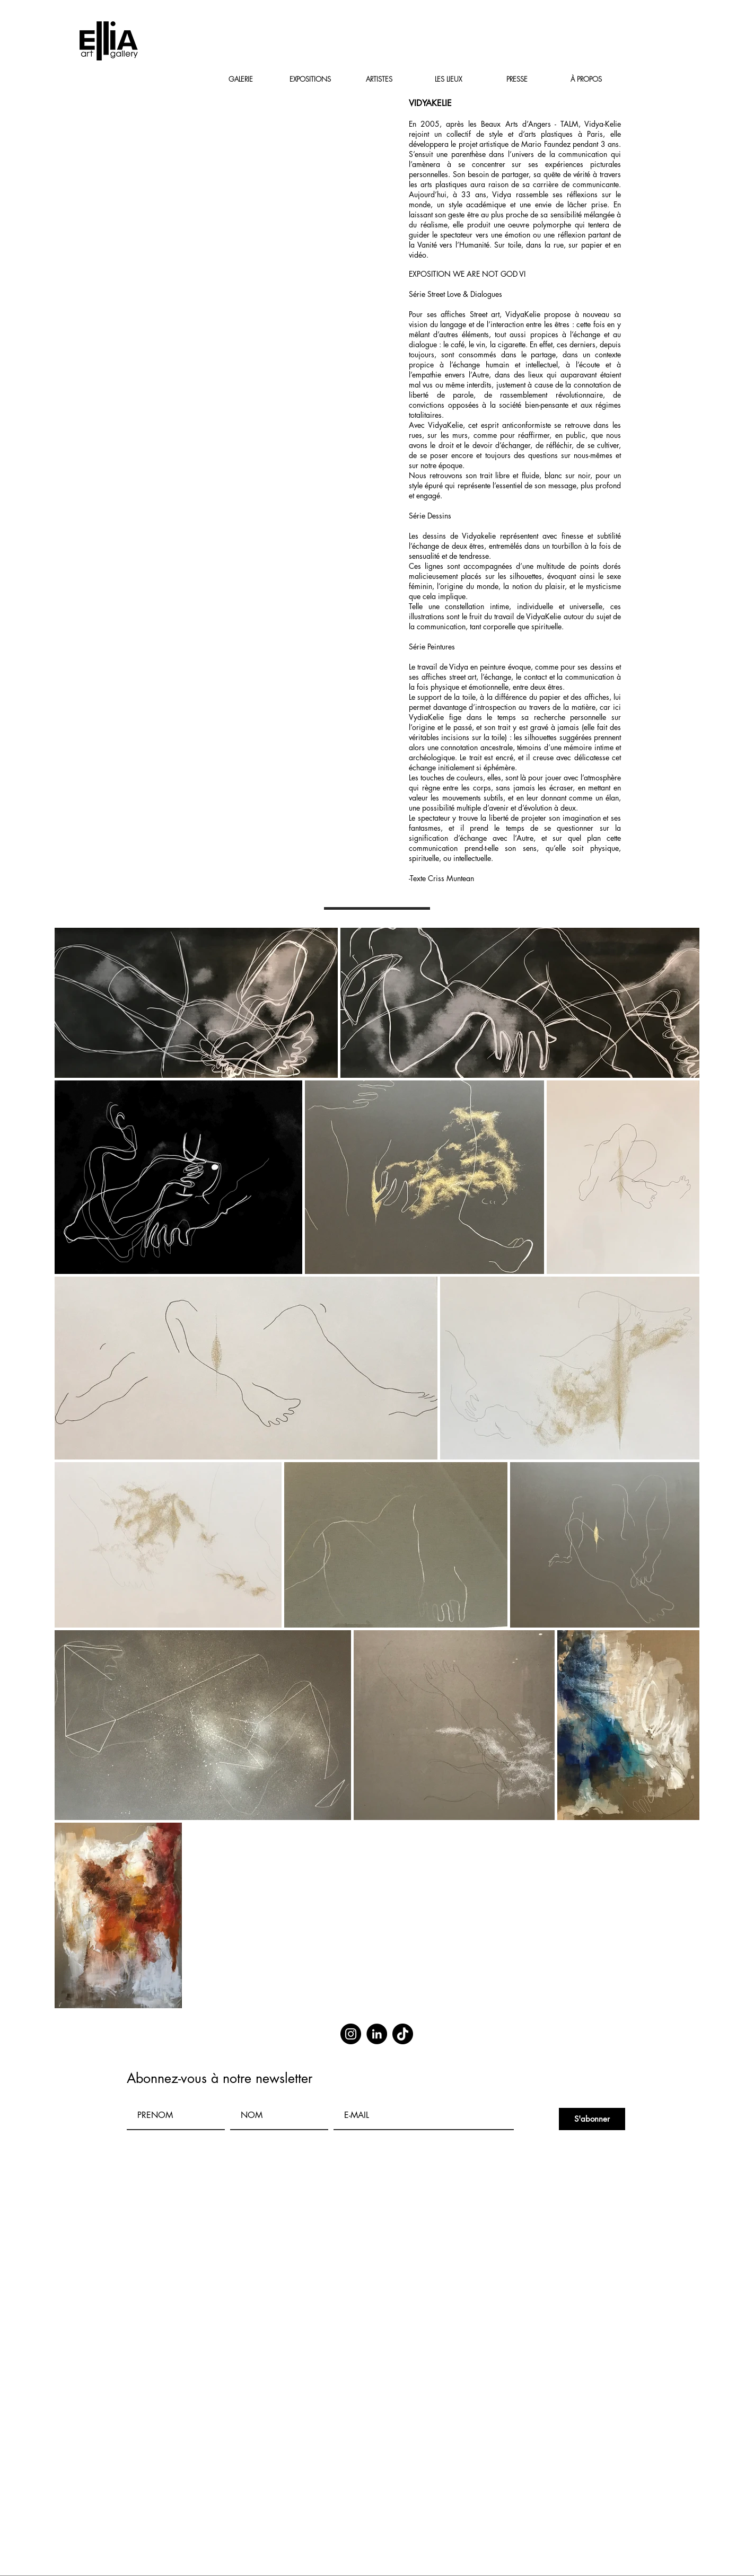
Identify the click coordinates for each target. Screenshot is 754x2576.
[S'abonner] (592, 2119)
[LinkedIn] (376, 2034)
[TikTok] (402, 2034)
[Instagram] (350, 2034)
